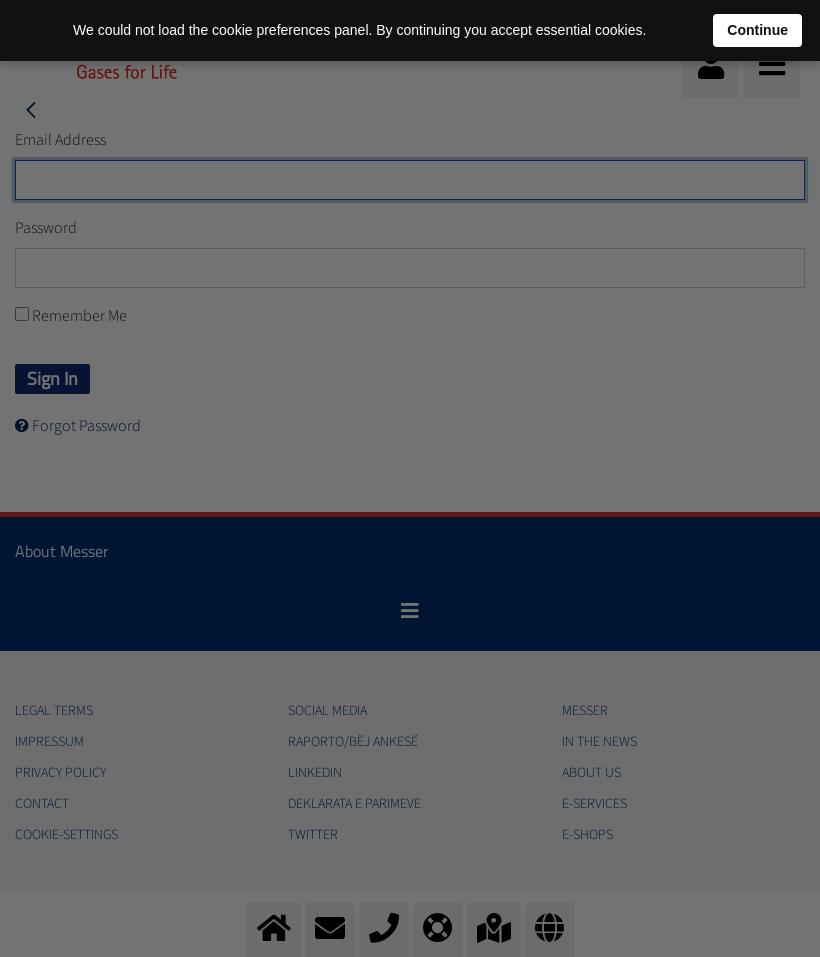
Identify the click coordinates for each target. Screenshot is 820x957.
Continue (757, 30)
